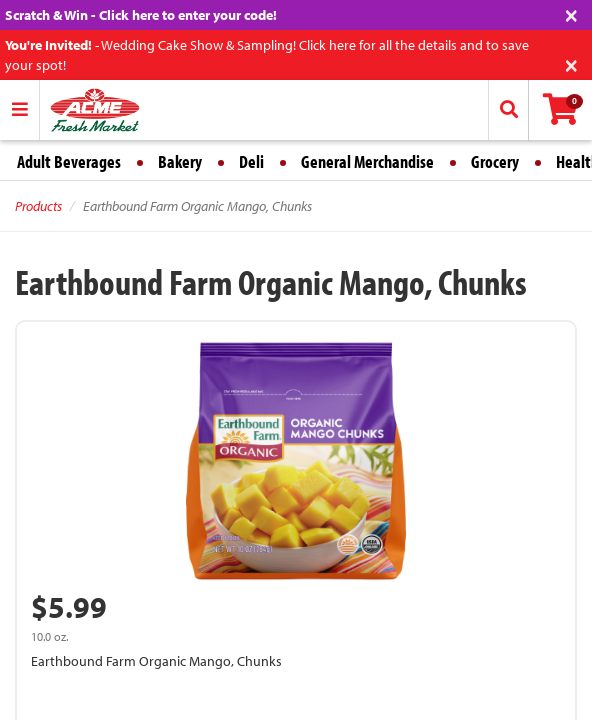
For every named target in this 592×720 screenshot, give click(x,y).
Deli (251, 161)
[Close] (571, 13)
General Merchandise (367, 161)
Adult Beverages (69, 161)
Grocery (495, 161)
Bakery (180, 161)
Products (38, 206)
